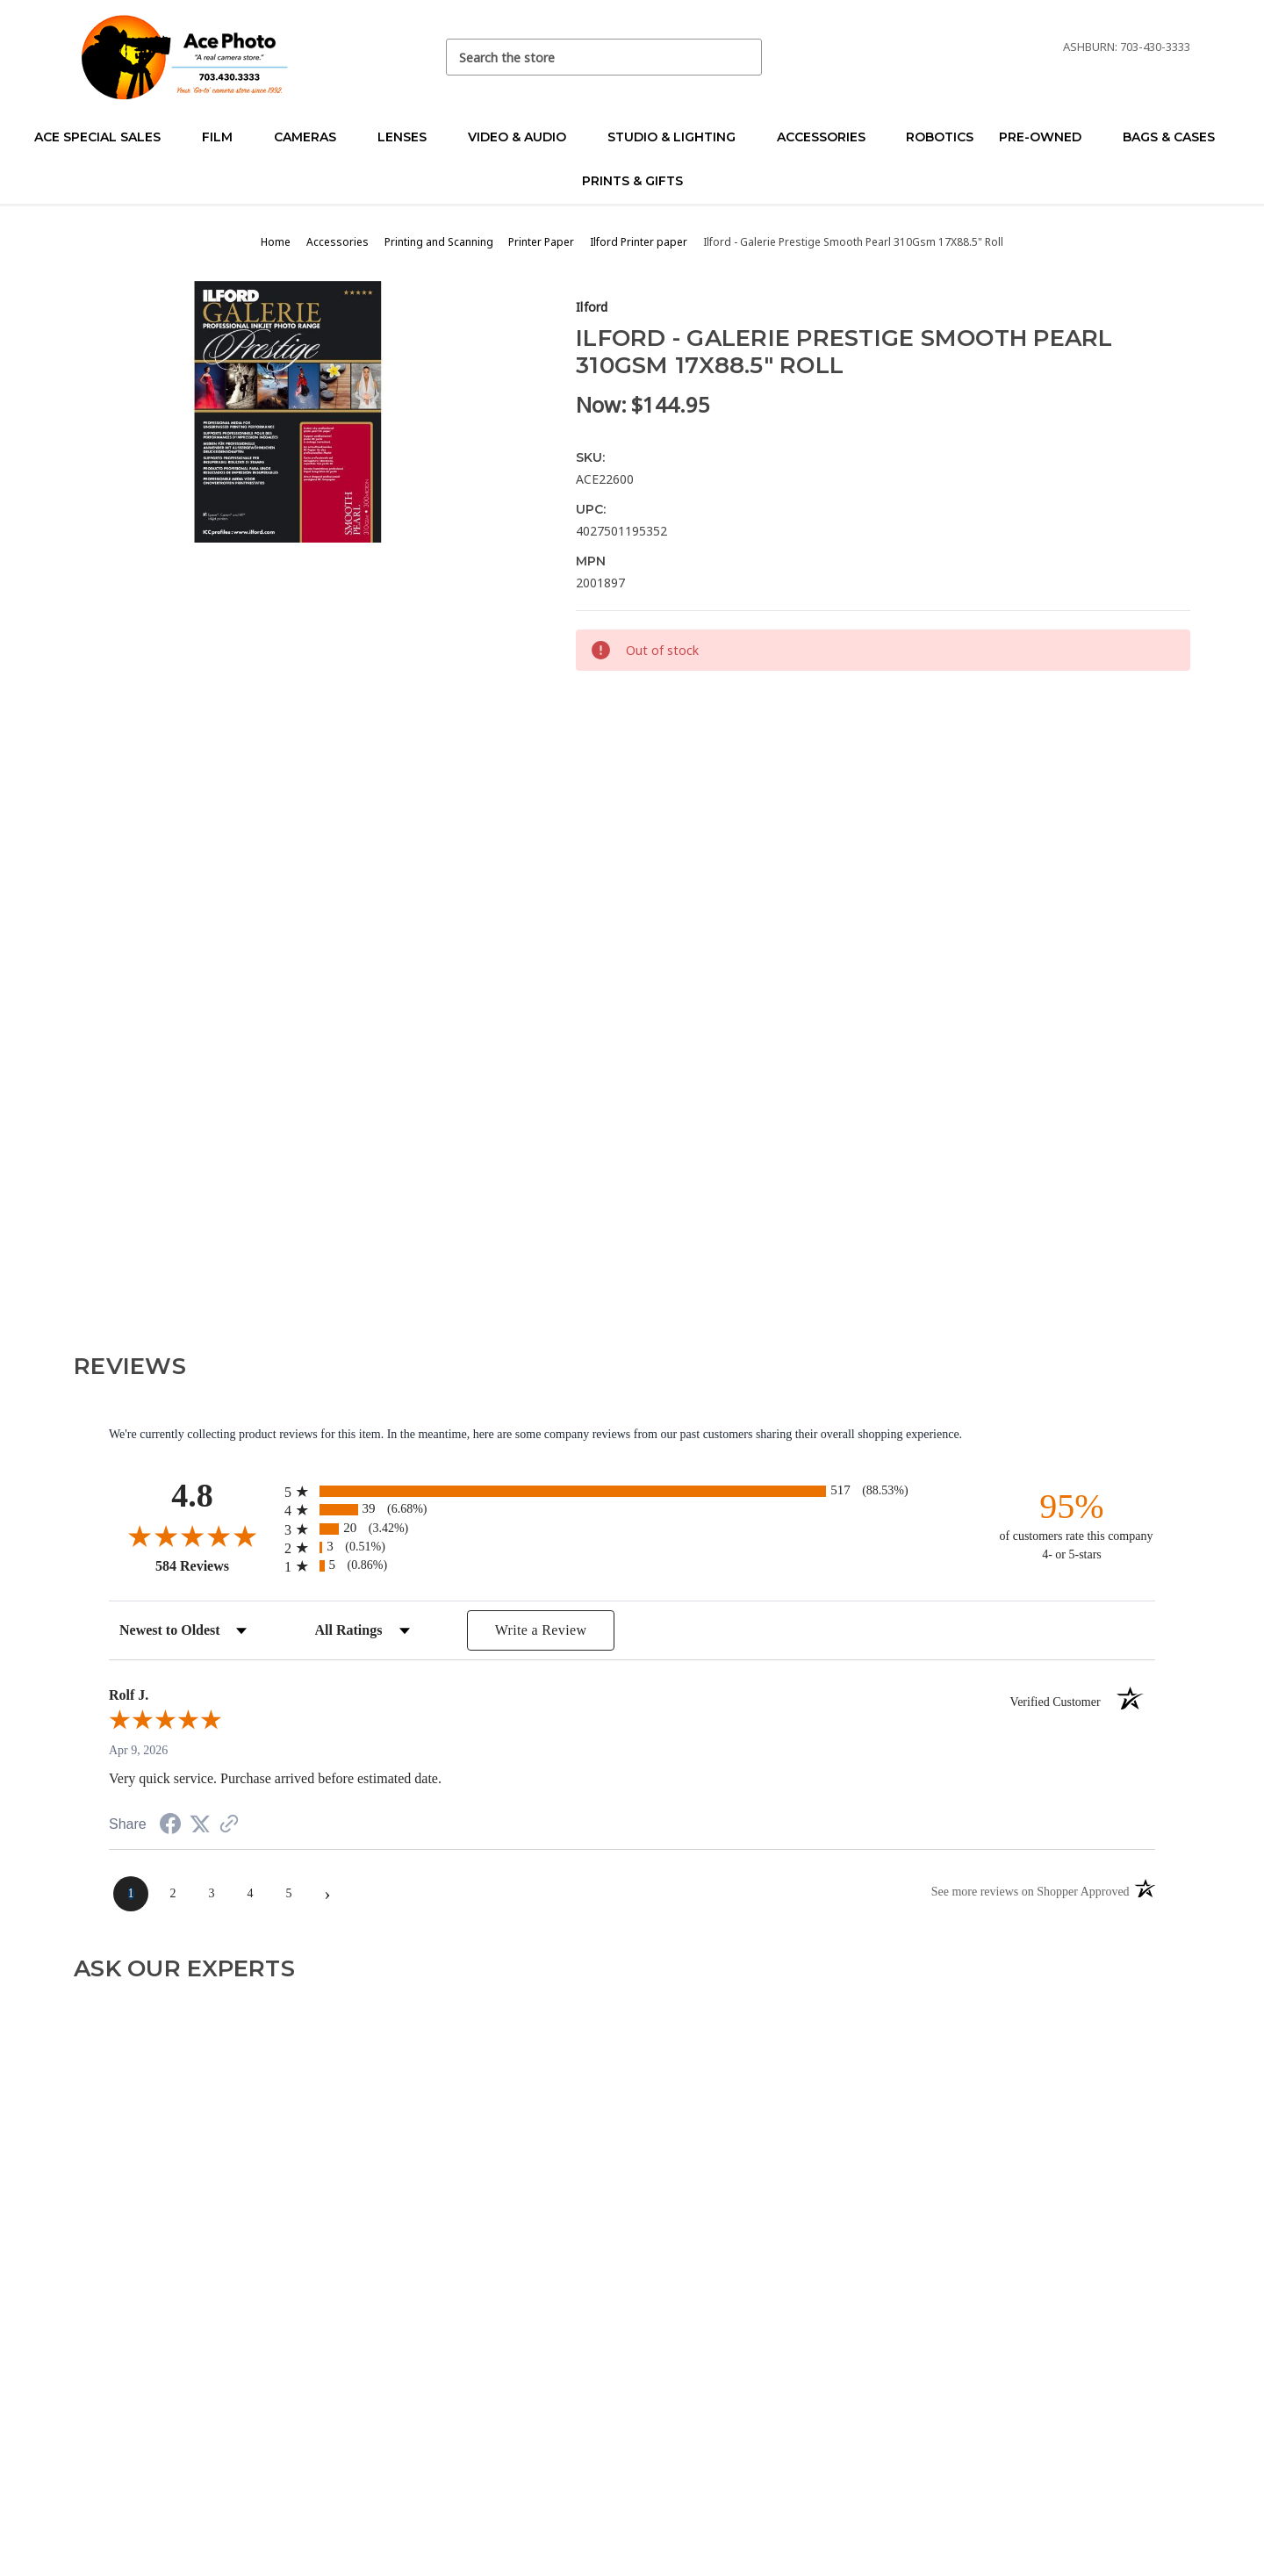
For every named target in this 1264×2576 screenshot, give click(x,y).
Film (225, 137)
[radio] (632, 1491)
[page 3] (212, 1894)
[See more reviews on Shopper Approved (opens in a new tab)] (229, 1825)
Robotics (939, 137)
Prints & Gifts (632, 181)
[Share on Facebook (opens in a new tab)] (170, 1826)
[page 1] (130, 1893)
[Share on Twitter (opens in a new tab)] (200, 1824)
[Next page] (327, 1894)
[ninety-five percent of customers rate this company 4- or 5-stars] (1071, 1525)
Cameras (312, 137)
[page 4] (250, 1894)
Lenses (409, 137)
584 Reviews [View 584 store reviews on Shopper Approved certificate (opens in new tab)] (215, 1565)
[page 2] (173, 1894)
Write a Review (541, 1630)
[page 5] (289, 1894)
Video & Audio (524, 137)
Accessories (828, 137)
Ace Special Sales (105, 137)
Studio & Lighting (678, 137)
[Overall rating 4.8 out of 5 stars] (192, 1535)
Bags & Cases (1176, 137)
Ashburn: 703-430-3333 (1126, 46)
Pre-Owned (1047, 137)
